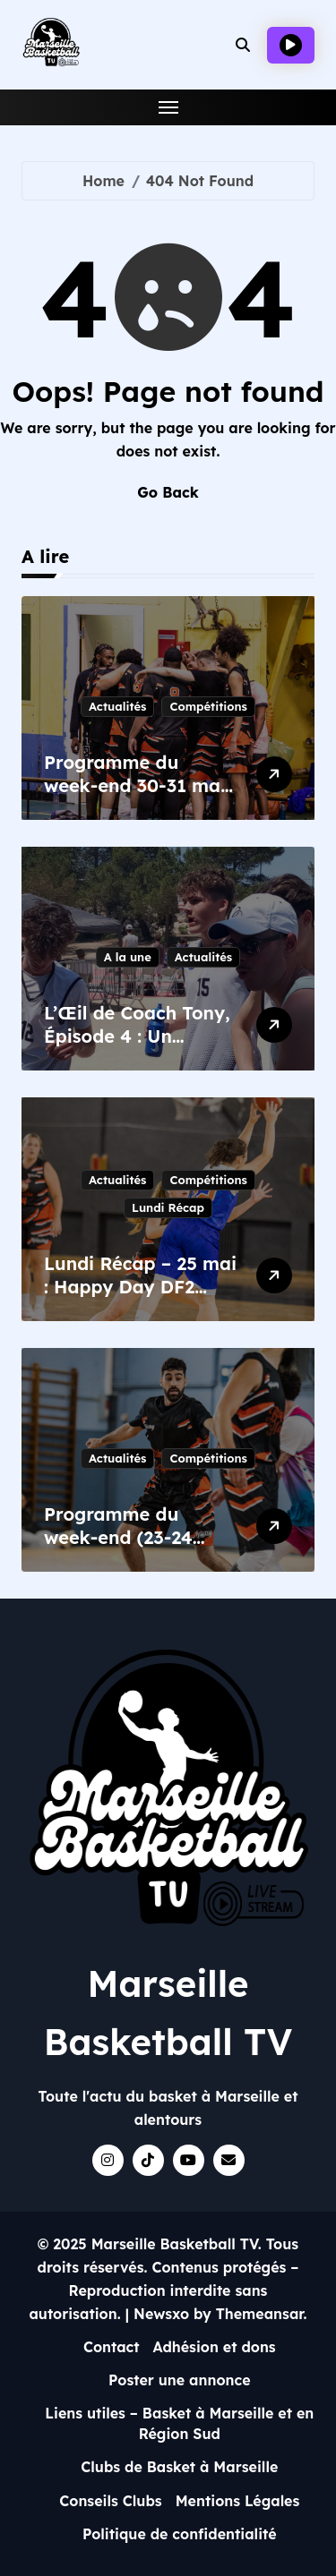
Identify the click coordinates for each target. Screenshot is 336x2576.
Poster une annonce (179, 2380)
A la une (127, 957)
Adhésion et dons (214, 2347)
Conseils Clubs (110, 2501)
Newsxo (161, 2314)
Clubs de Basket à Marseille (179, 2467)
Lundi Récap (168, 1207)
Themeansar (260, 2314)
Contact (111, 2347)
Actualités (117, 706)
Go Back (167, 492)
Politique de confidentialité (179, 2534)
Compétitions (207, 706)
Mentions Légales (238, 2501)
